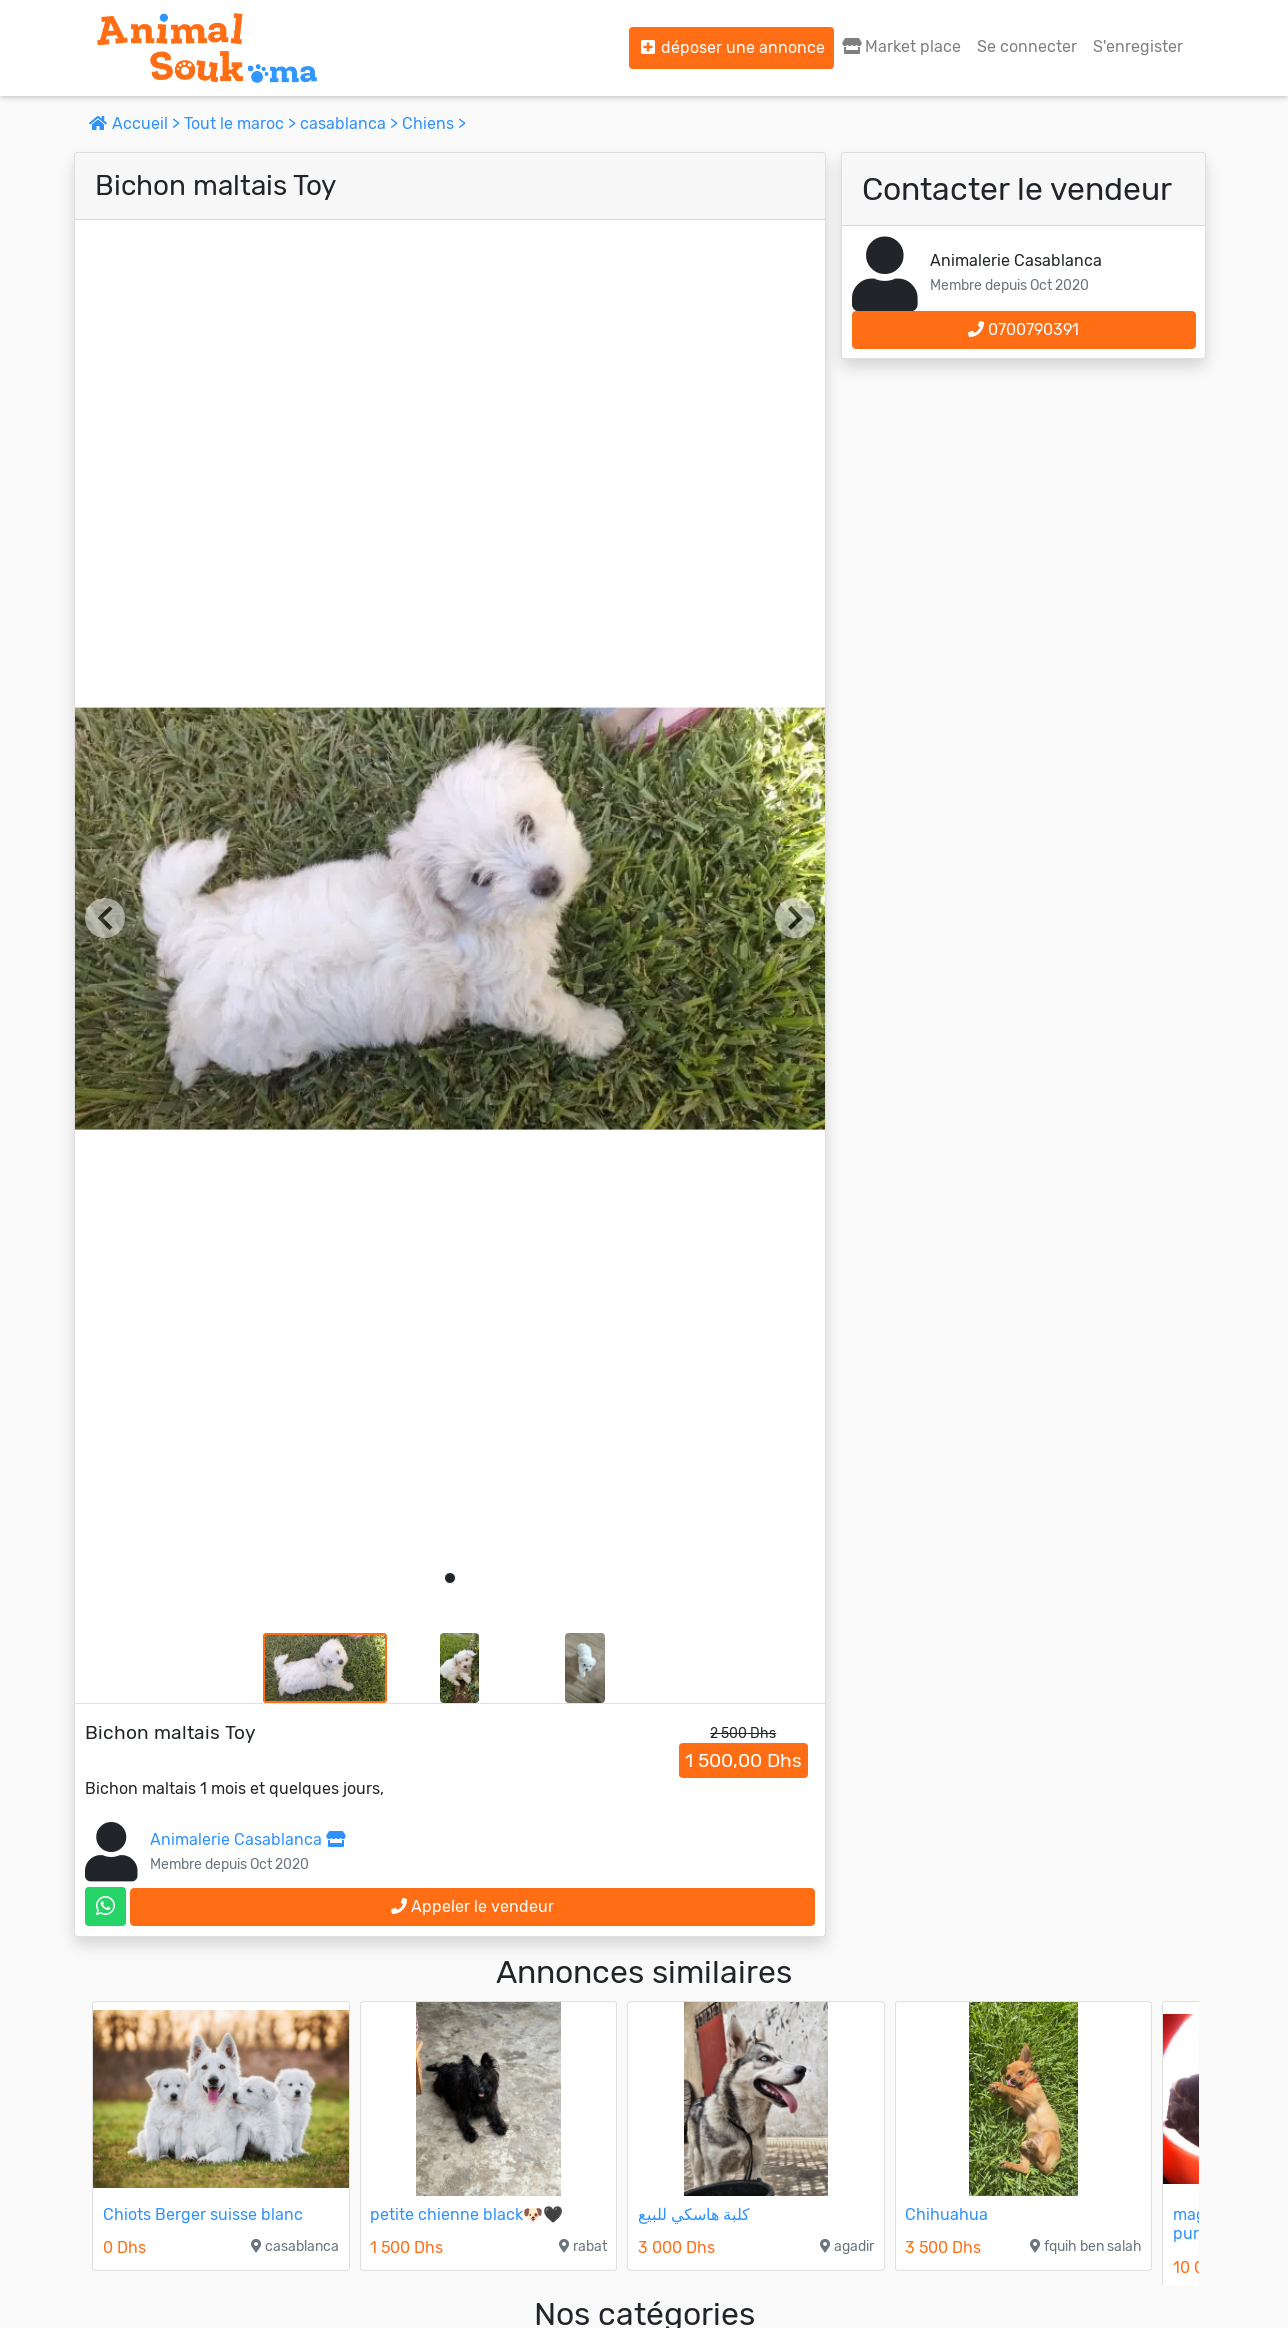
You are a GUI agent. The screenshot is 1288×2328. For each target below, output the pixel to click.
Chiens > (434, 123)
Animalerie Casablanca (247, 1839)
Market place (901, 46)
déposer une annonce (731, 47)
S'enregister (1138, 46)
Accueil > (136, 123)
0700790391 (1023, 329)
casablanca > (351, 123)
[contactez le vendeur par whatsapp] (105, 1906)
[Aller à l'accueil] (207, 48)
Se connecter (1027, 46)
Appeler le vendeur (472, 1906)
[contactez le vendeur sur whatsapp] (105, 1906)
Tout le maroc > (242, 123)
